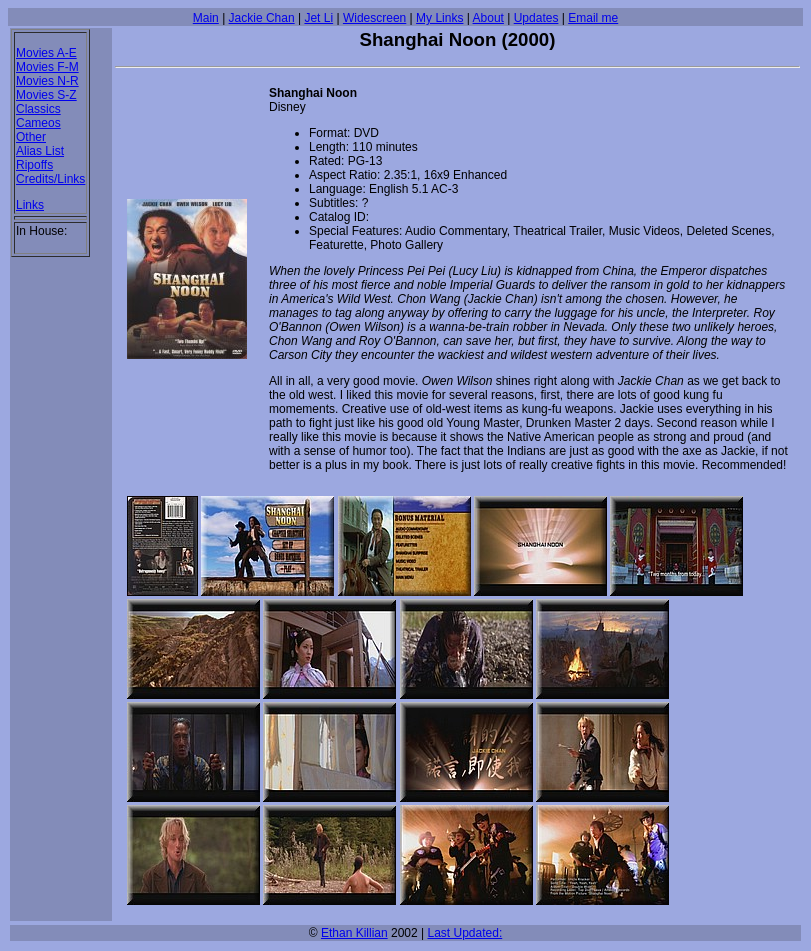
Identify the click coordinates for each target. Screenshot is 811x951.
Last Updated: (465, 933)
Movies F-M (47, 67)
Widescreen (374, 18)
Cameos (38, 123)
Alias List (40, 151)
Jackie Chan (262, 18)
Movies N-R (47, 81)
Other (31, 137)
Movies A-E (46, 53)
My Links (439, 18)
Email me (593, 18)
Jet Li (318, 18)
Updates (536, 18)
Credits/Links (50, 179)
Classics (38, 109)
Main (206, 18)
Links (30, 205)
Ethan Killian (354, 933)
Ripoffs (34, 165)
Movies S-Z (46, 95)
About (488, 18)
